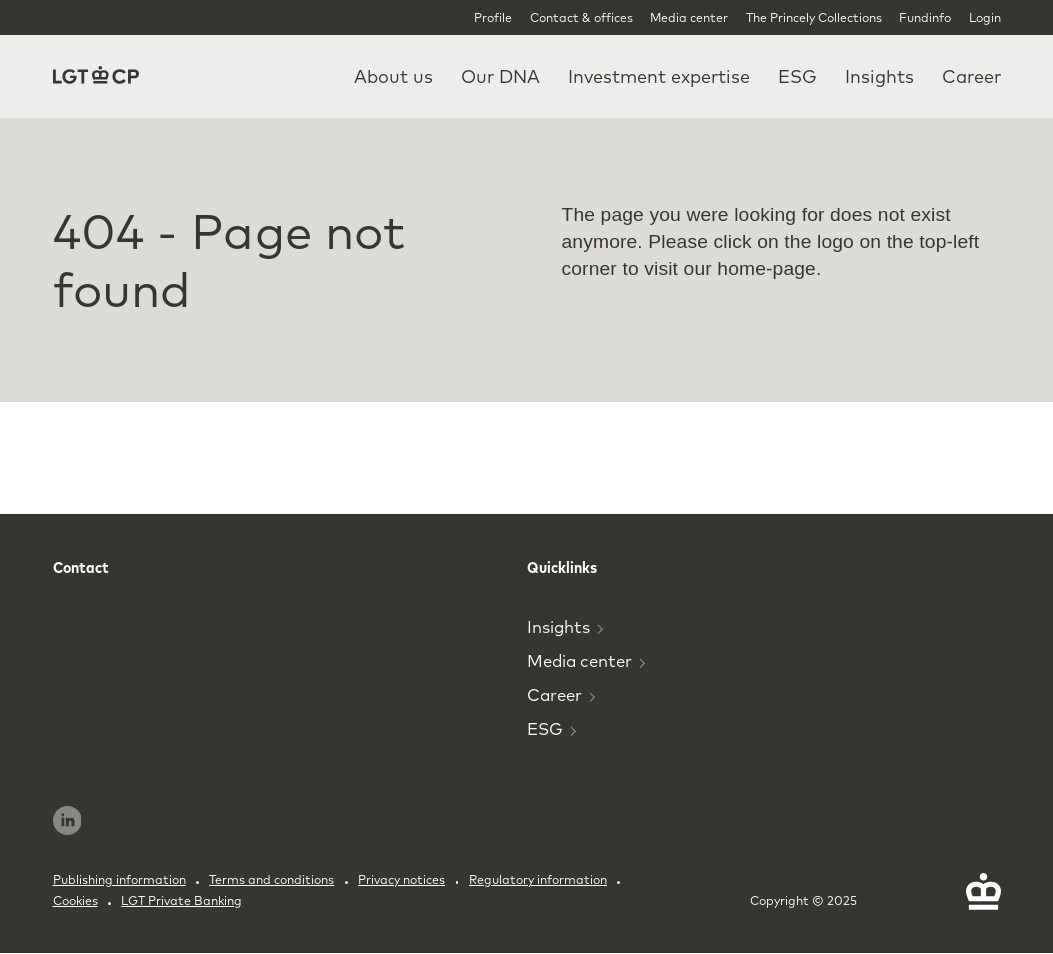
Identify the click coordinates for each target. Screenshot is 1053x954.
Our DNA (500, 76)
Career (971, 76)
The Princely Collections (814, 17)
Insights (879, 76)
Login (985, 17)
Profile (493, 17)
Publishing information (119, 879)
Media (586, 660)
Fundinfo (925, 17)
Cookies (75, 900)
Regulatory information (538, 879)
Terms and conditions (271, 879)
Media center (689, 17)
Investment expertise (659, 76)
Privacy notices (401, 879)
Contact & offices (581, 17)
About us (393, 76)
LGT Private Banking (181, 900)
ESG (797, 76)
